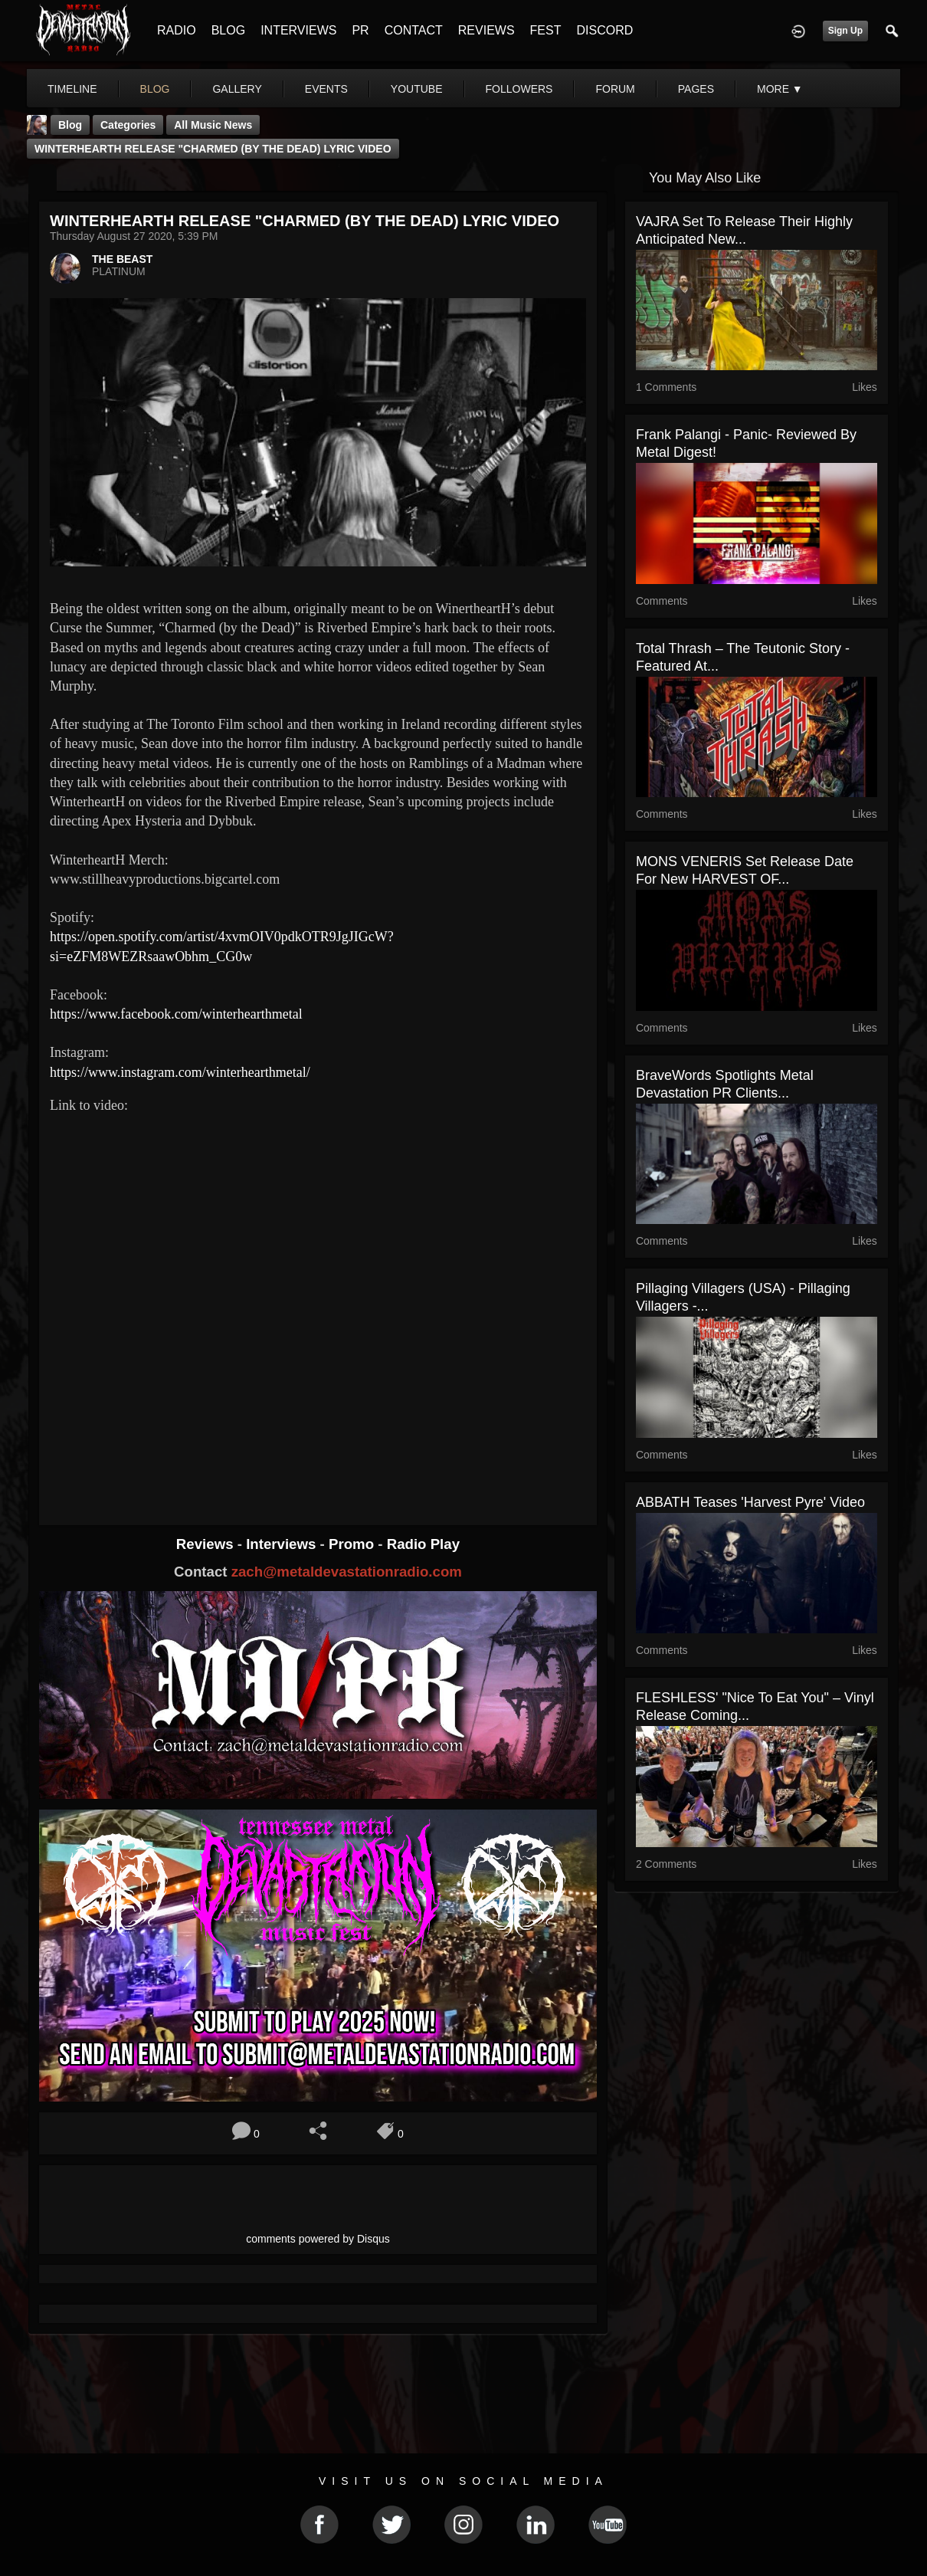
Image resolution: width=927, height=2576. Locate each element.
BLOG (228, 30)
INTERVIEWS (298, 30)
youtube (417, 89)
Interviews (282, 1544)
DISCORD (604, 30)
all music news (213, 125)
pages (696, 89)
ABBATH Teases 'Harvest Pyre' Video (750, 1502)
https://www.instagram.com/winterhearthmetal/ (180, 1072)
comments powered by (318, 2239)
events (326, 89)
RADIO (176, 30)
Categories (128, 125)
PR (360, 30)
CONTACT (414, 30)
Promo (353, 1544)
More (780, 89)
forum (614, 89)
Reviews (206, 1544)
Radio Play (423, 1544)
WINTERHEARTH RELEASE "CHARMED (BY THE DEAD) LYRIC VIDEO (212, 149)
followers (519, 89)
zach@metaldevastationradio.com (346, 1572)
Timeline (72, 89)
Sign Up (845, 30)
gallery (236, 89)
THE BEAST (122, 259)
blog (155, 89)
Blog (70, 125)
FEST (546, 30)
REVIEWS (486, 30)
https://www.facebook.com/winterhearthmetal (176, 1014)
